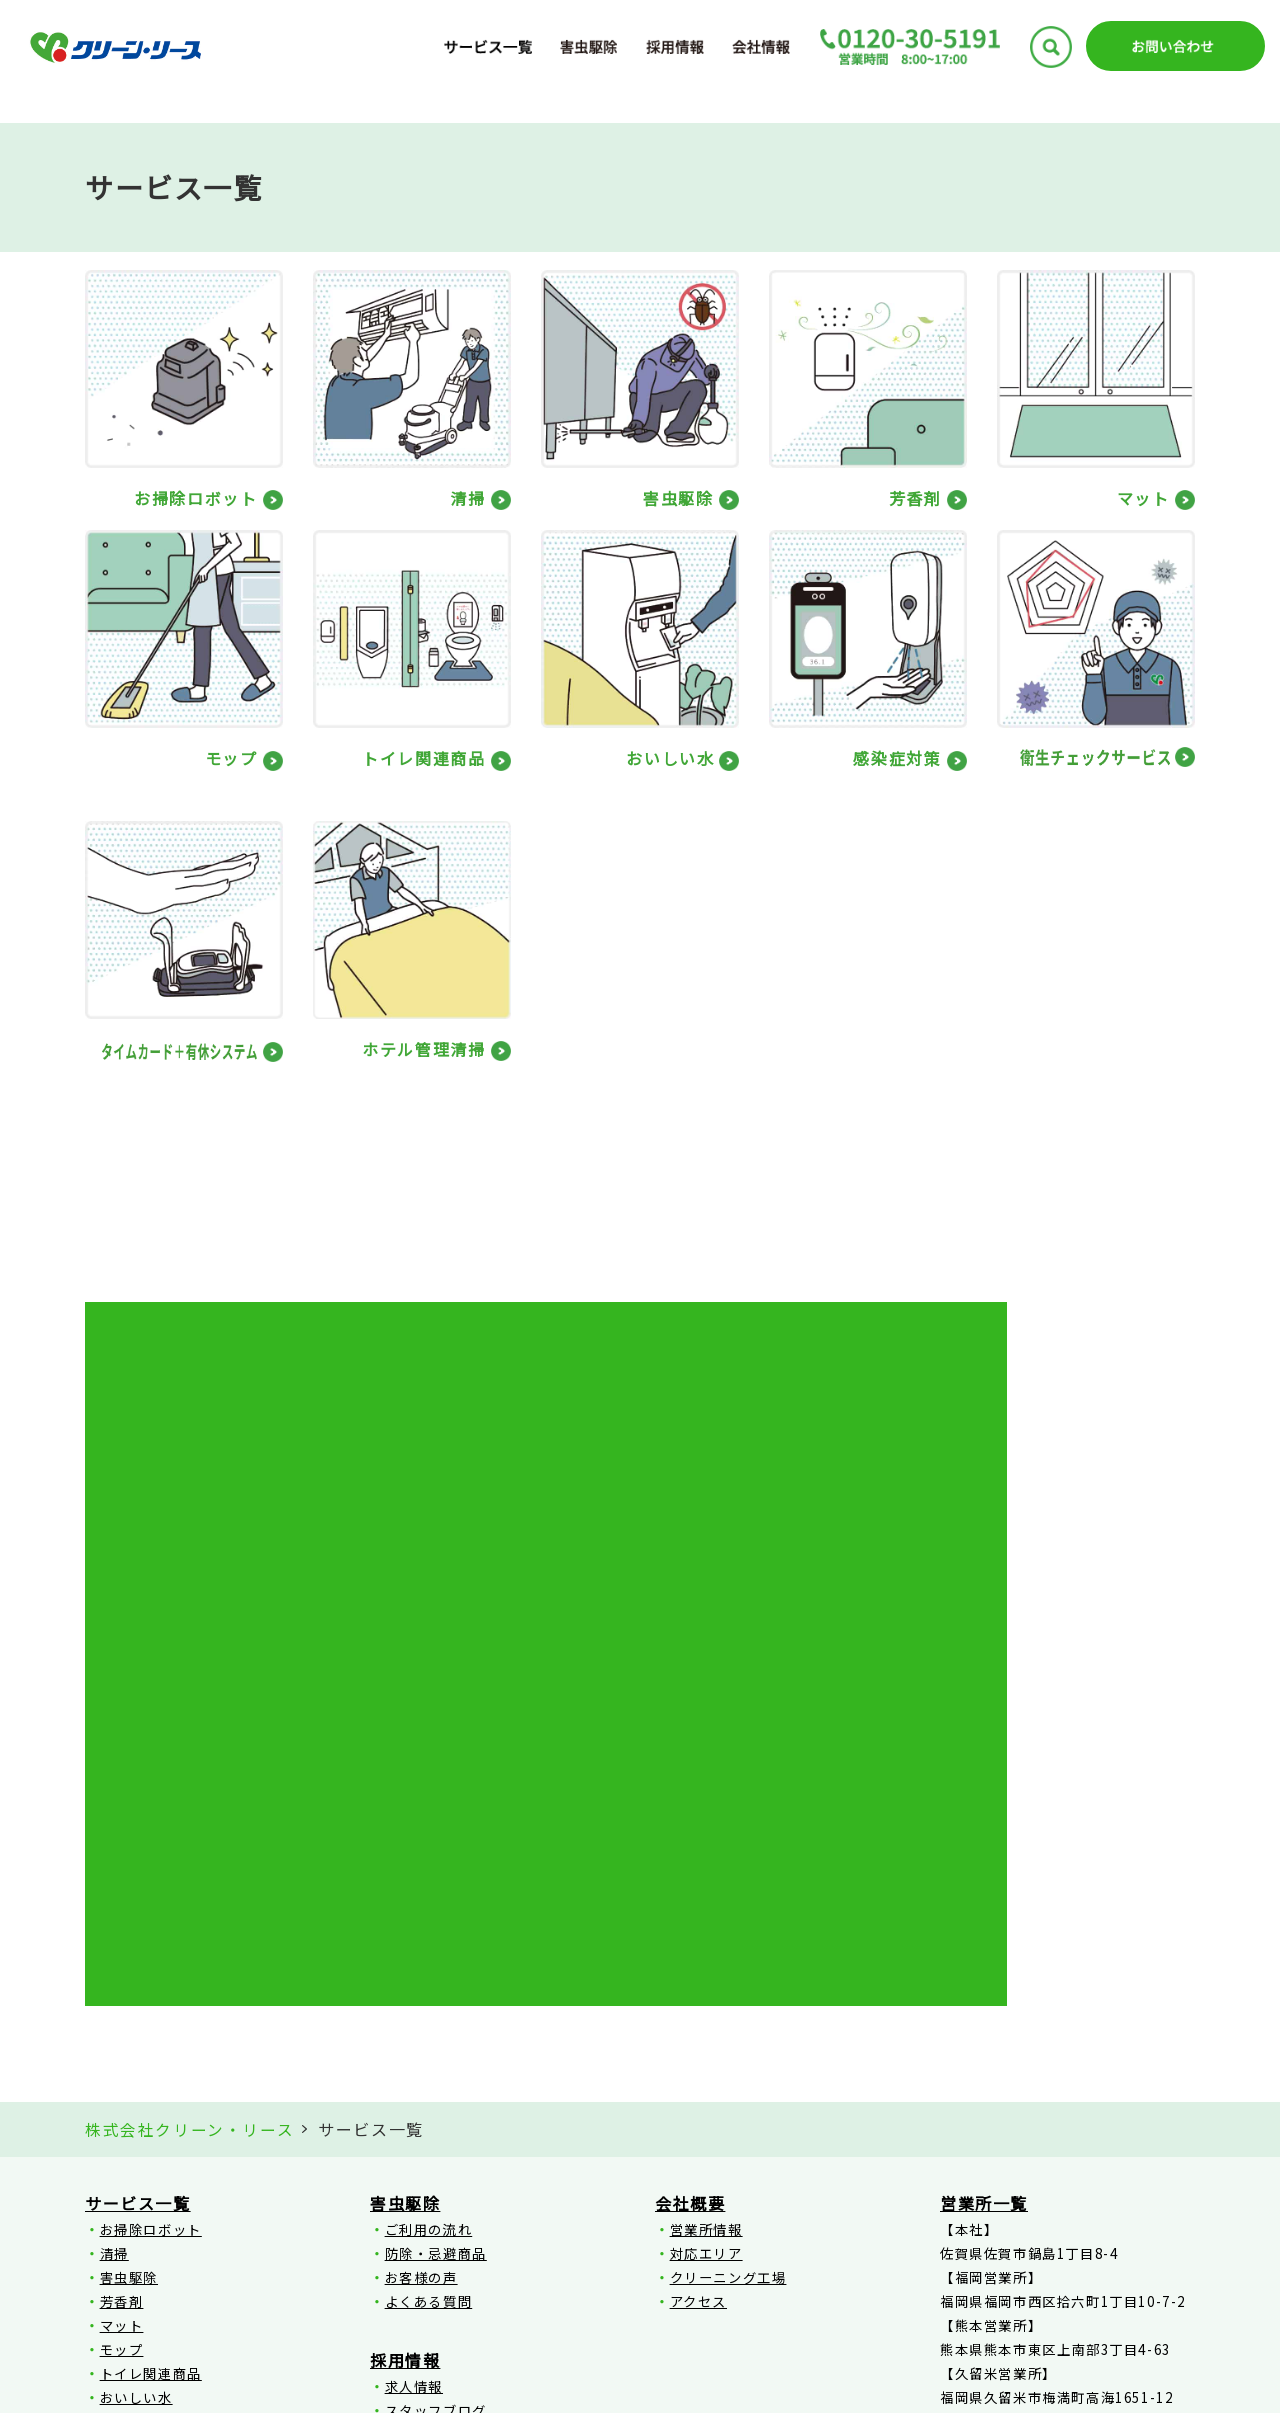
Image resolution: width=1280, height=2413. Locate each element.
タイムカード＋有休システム (195, 2111)
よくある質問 (429, 1943)
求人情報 (414, 2028)
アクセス (698, 1943)
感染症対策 (136, 2063)
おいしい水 (136, 2039)
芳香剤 (122, 1943)
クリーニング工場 (728, 1919)
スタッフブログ (436, 2052)
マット (122, 1967)
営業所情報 (706, 1871)
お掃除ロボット (151, 1871)
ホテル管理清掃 (151, 2135)
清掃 (114, 1895)
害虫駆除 (129, 1919)
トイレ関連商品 (151, 2015)
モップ (122, 1991)
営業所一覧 (984, 1845)
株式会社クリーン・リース (189, 1772)
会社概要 (690, 1845)
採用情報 (405, 2002)
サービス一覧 (138, 1845)
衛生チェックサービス (173, 2087)
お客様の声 (421, 1919)
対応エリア (706, 1895)
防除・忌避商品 (436, 1895)
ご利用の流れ (429, 1871)
